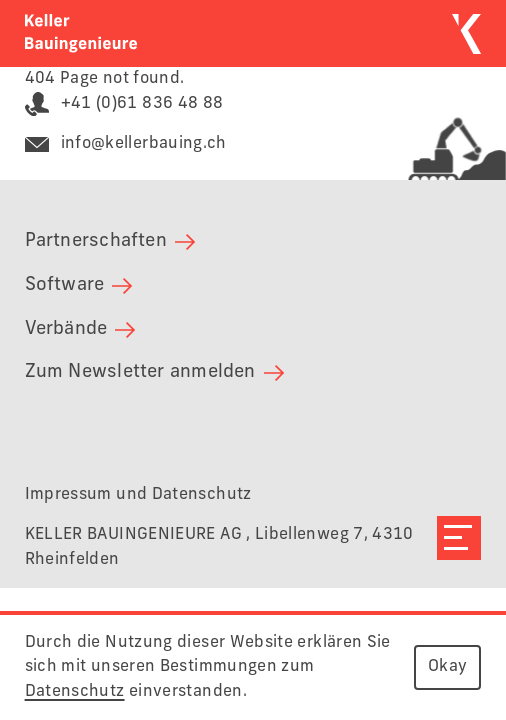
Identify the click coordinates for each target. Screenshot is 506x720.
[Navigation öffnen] (459, 538)
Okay (447, 666)
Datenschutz (75, 691)
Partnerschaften (110, 241)
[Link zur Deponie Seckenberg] (441, 136)
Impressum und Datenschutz (138, 494)
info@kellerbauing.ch (126, 143)
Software (79, 285)
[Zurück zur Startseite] (81, 33)
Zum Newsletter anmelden (154, 372)
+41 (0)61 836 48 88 (124, 104)
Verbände (80, 329)
